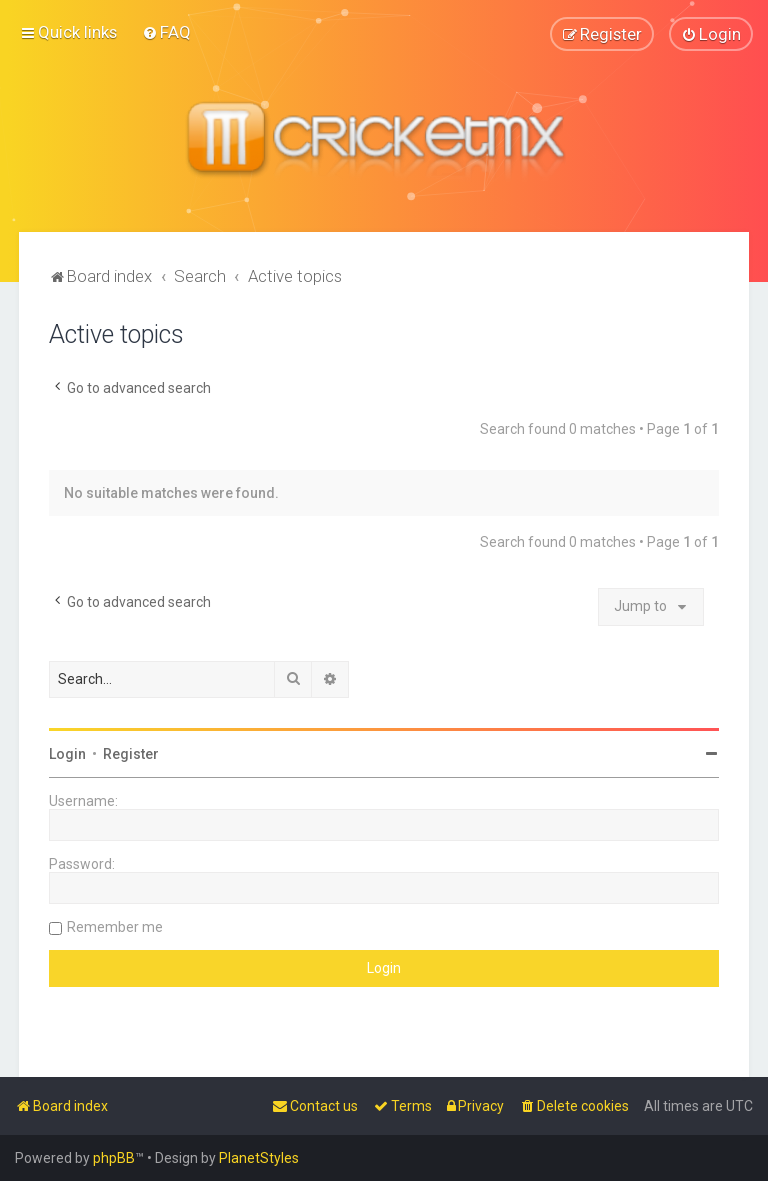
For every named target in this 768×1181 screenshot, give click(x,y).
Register (131, 753)
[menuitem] (166, 32)
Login (67, 753)
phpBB (114, 1158)
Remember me (115, 926)
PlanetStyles (259, 1158)
